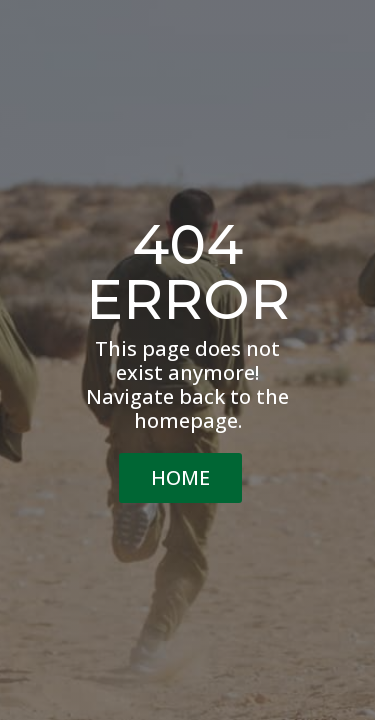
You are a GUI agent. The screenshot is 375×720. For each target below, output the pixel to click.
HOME (180, 477)
